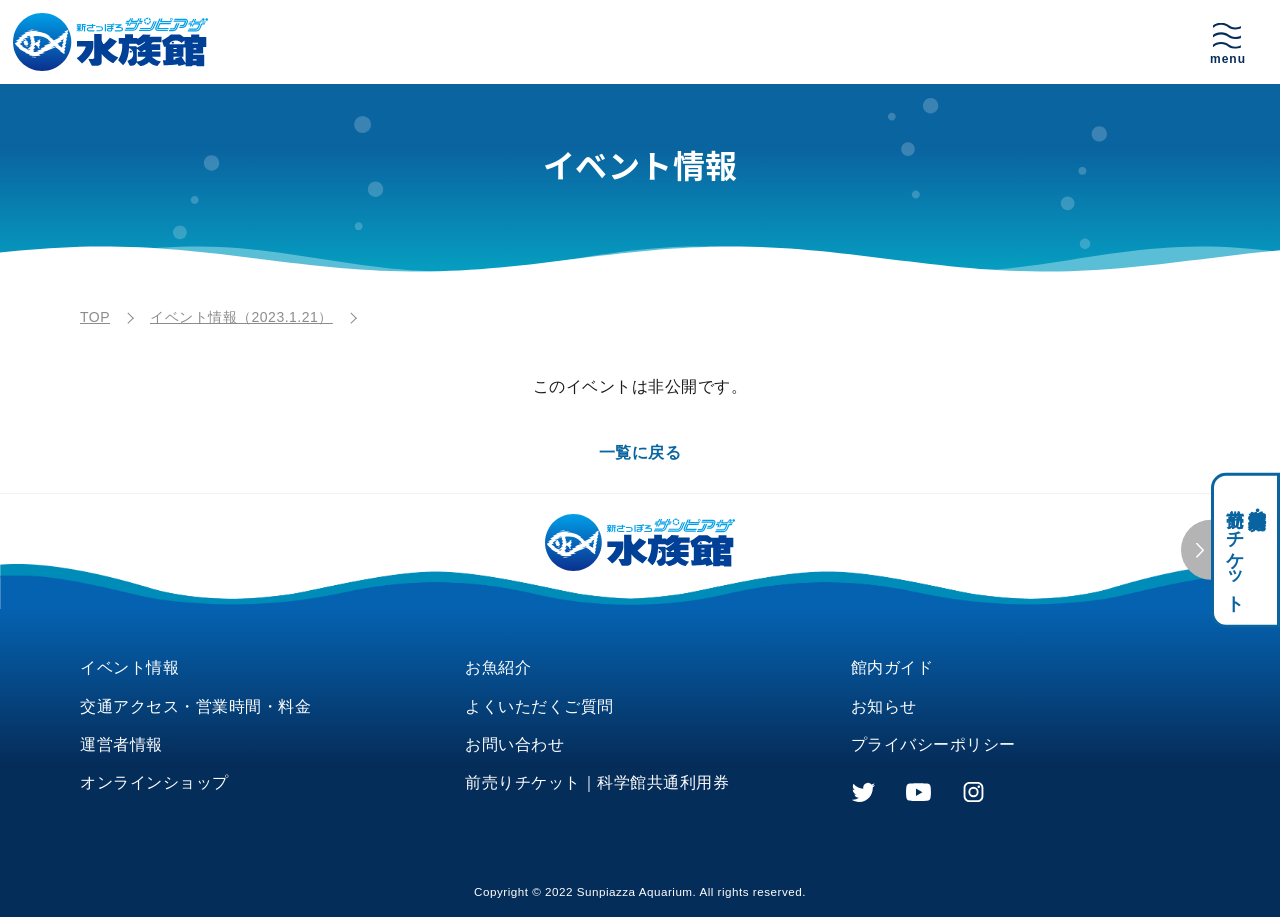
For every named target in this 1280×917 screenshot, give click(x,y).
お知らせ (884, 706)
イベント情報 (129, 667)
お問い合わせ (514, 744)
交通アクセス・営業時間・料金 (195, 706)
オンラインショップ (154, 782)
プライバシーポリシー (933, 744)
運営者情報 (121, 744)
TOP (95, 317)
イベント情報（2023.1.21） (241, 317)
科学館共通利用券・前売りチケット (1246, 550)
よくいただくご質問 (539, 706)
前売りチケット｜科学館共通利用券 (597, 782)
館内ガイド (892, 667)
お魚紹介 (498, 667)
